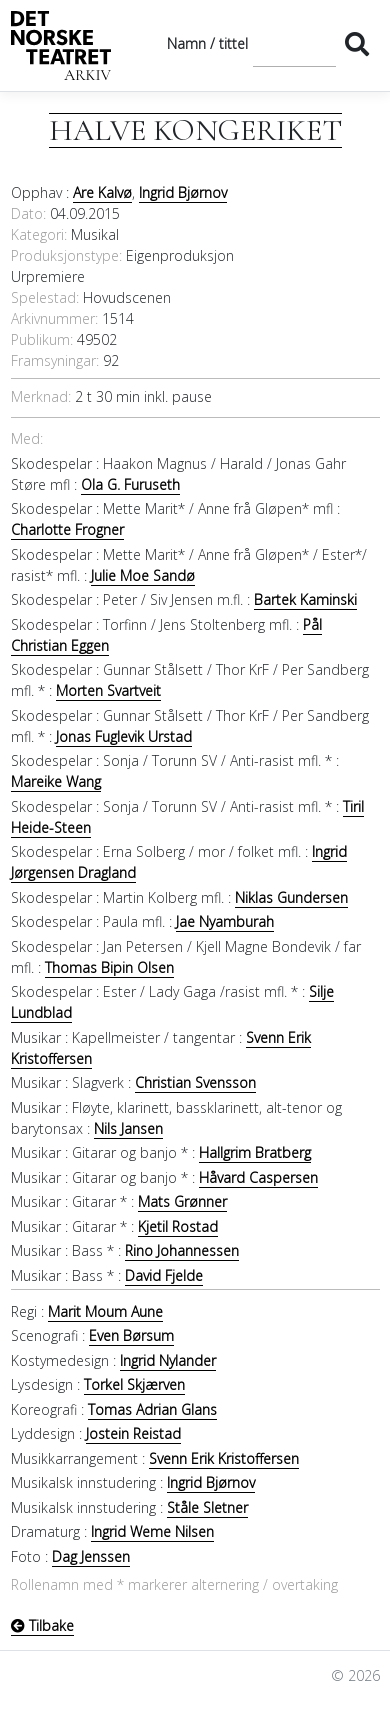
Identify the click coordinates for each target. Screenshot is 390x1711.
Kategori (37, 234)
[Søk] (294, 43)
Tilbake (42, 1625)
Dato (27, 213)
